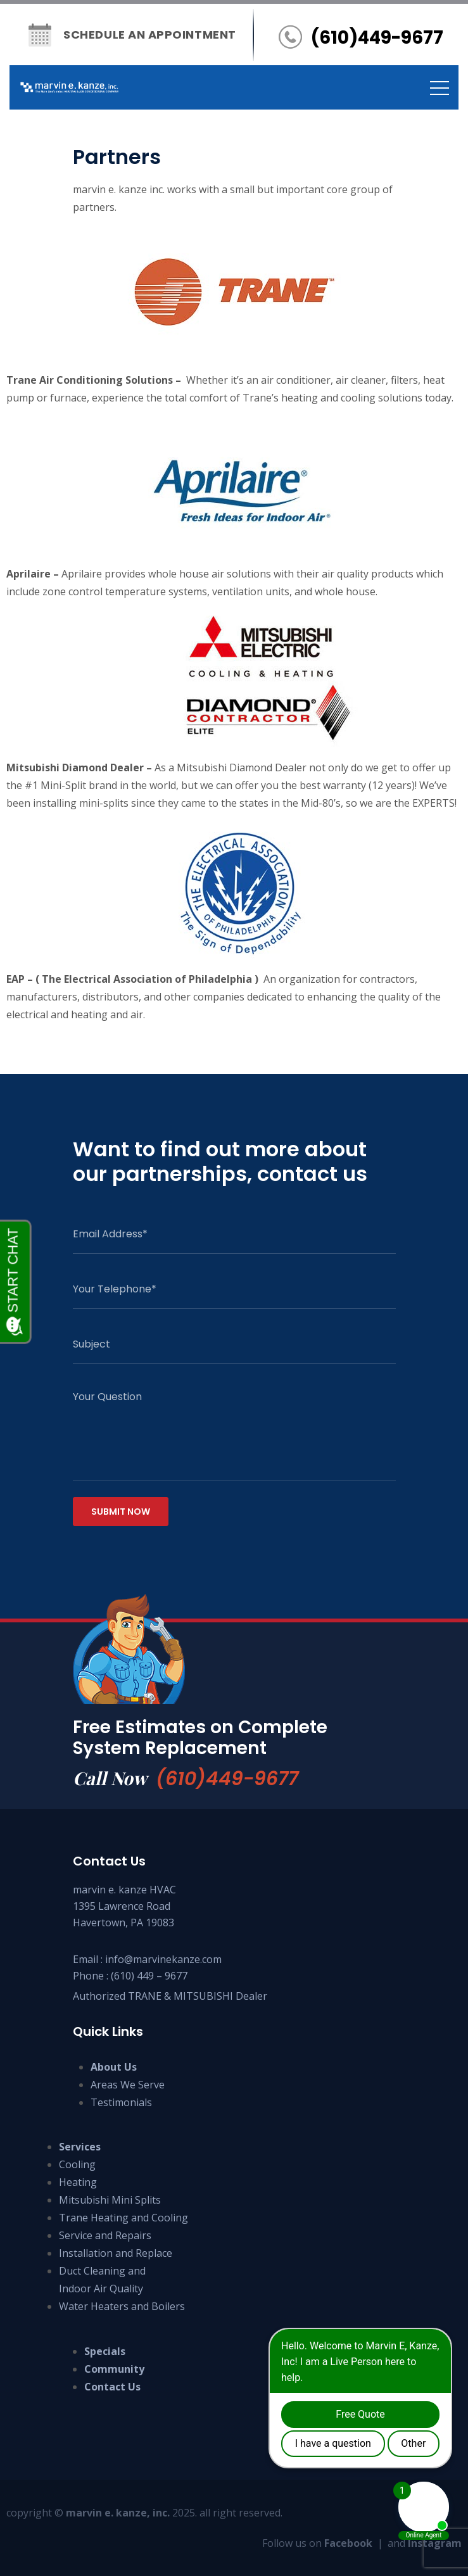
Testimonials (121, 2102)
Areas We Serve (128, 2085)
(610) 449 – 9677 (149, 1976)
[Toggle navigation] (439, 87)
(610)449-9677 (227, 1778)
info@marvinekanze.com (163, 1959)
